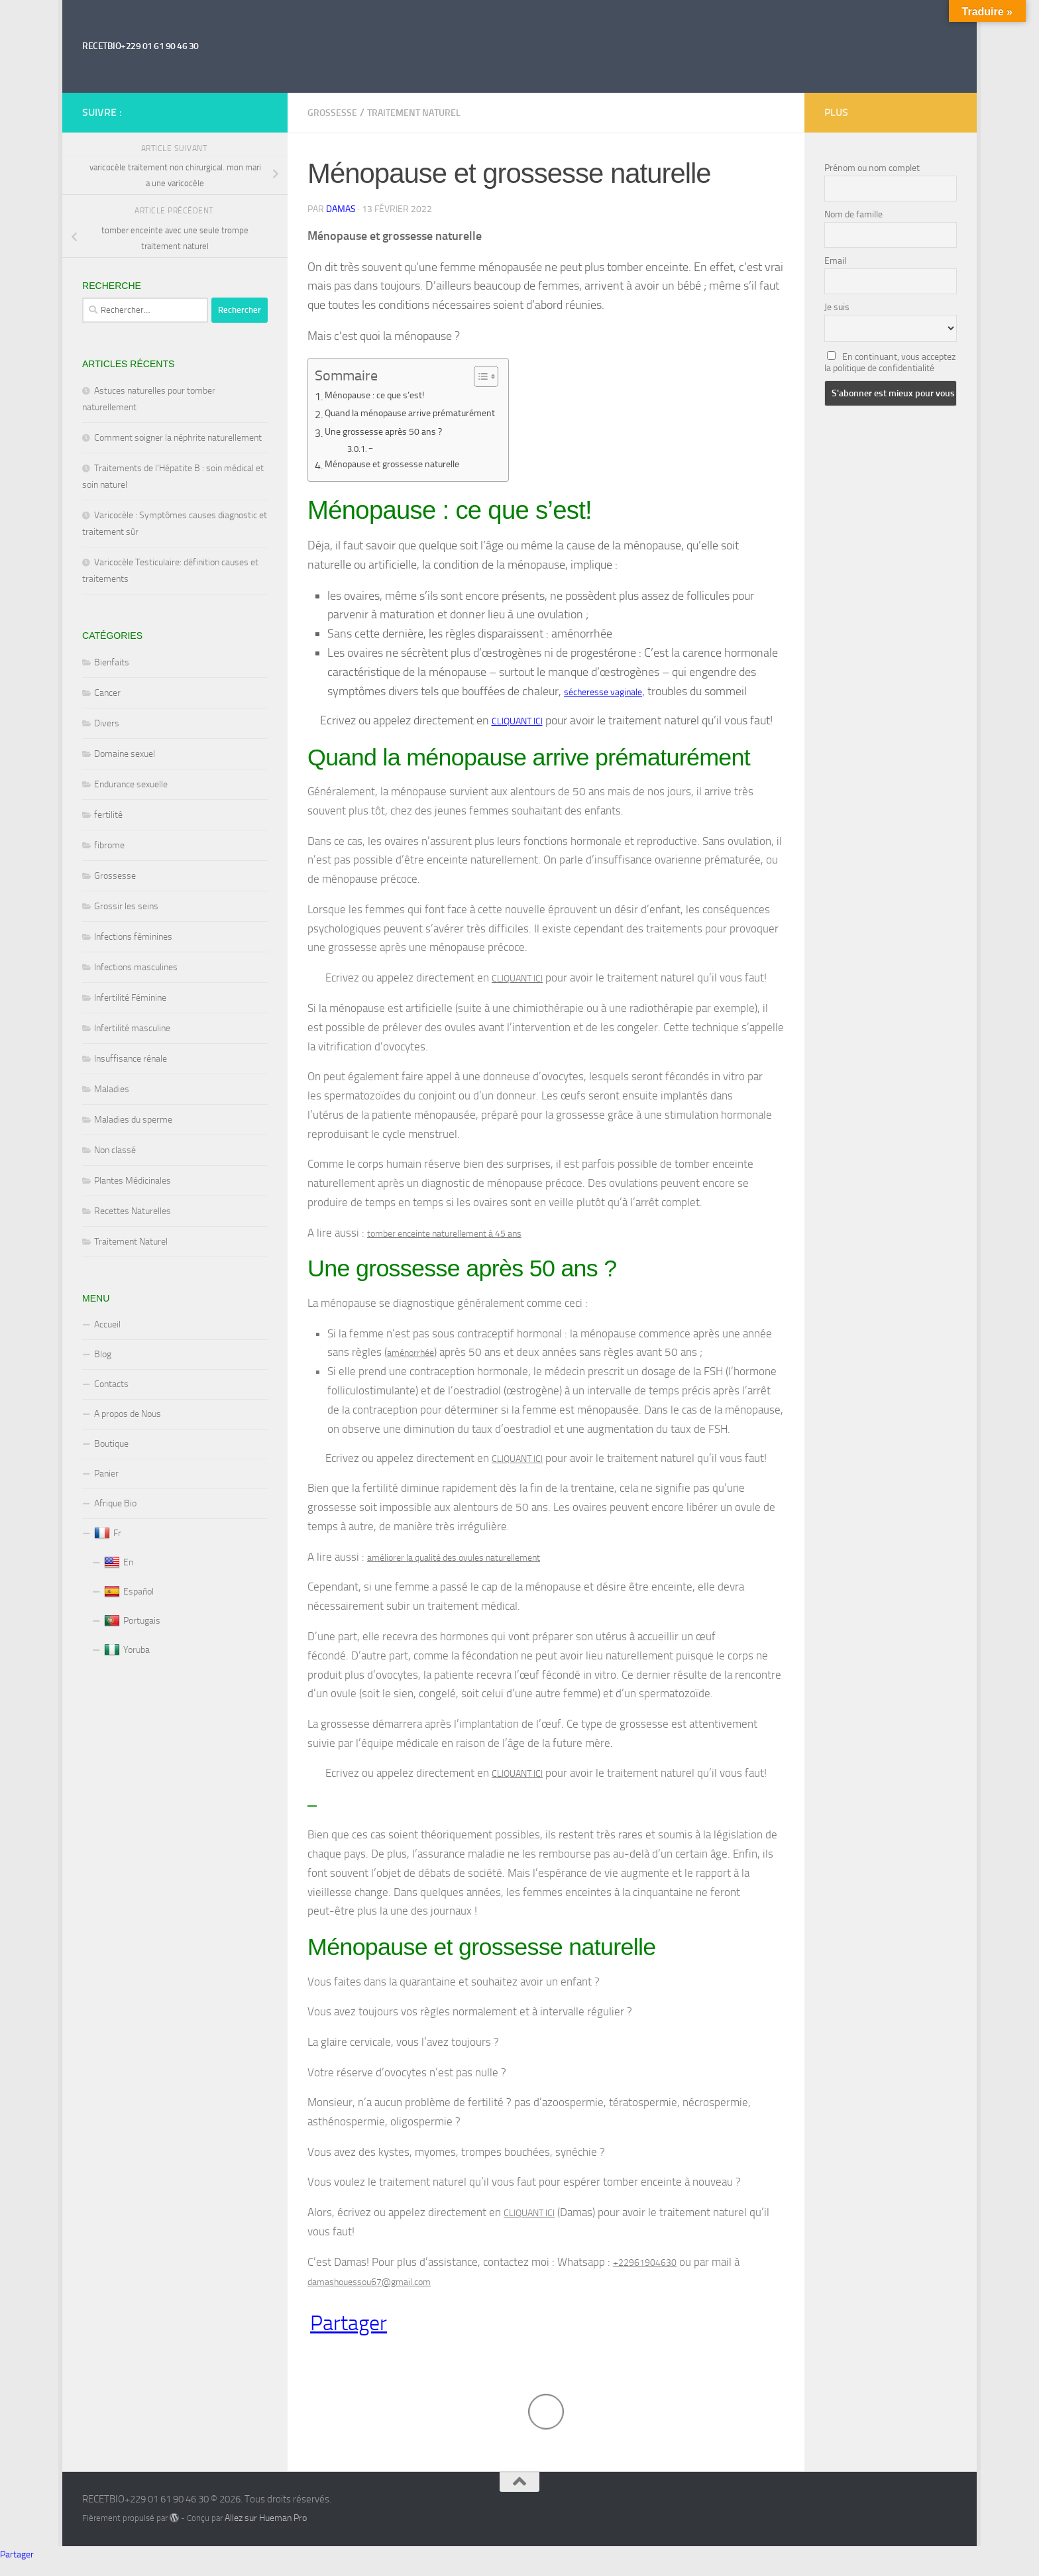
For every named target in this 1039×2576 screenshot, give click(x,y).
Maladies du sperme (133, 1119)
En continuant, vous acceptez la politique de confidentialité (890, 362)
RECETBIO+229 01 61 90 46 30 (140, 46)
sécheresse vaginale (603, 692)
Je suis (836, 307)
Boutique (111, 1443)
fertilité (108, 814)
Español (129, 1591)
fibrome (109, 845)
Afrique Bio (115, 1503)
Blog (102, 1354)
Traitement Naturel (414, 113)
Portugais (132, 1621)
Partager (348, 2336)
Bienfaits (111, 662)
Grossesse (332, 113)
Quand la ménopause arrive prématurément (424, 414)
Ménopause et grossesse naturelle (401, 465)
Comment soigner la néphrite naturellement (178, 437)
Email (835, 260)
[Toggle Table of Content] (507, 376)
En (118, 1562)
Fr (107, 1533)
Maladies (111, 1089)
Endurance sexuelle (131, 784)
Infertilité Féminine (130, 997)
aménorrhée (410, 1358)
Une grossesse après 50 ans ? (391, 433)
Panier (106, 1473)
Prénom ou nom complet (872, 168)
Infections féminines (133, 936)
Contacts (111, 1384)
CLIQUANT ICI (517, 722)
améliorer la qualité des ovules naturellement (453, 1565)
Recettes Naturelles (132, 1211)
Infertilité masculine (132, 1028)
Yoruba (127, 1650)
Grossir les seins (126, 906)
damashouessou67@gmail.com (369, 2294)
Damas (341, 209)
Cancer (107, 693)
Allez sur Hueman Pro (266, 2532)
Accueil (107, 1324)
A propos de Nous (127, 1414)
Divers (106, 723)
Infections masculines (136, 967)
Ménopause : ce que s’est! (382, 396)
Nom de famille (853, 214)
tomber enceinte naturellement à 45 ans (444, 1237)
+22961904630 (645, 2273)
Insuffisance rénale (130, 1058)
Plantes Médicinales (132, 1180)
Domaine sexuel (124, 753)
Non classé (115, 1150)
